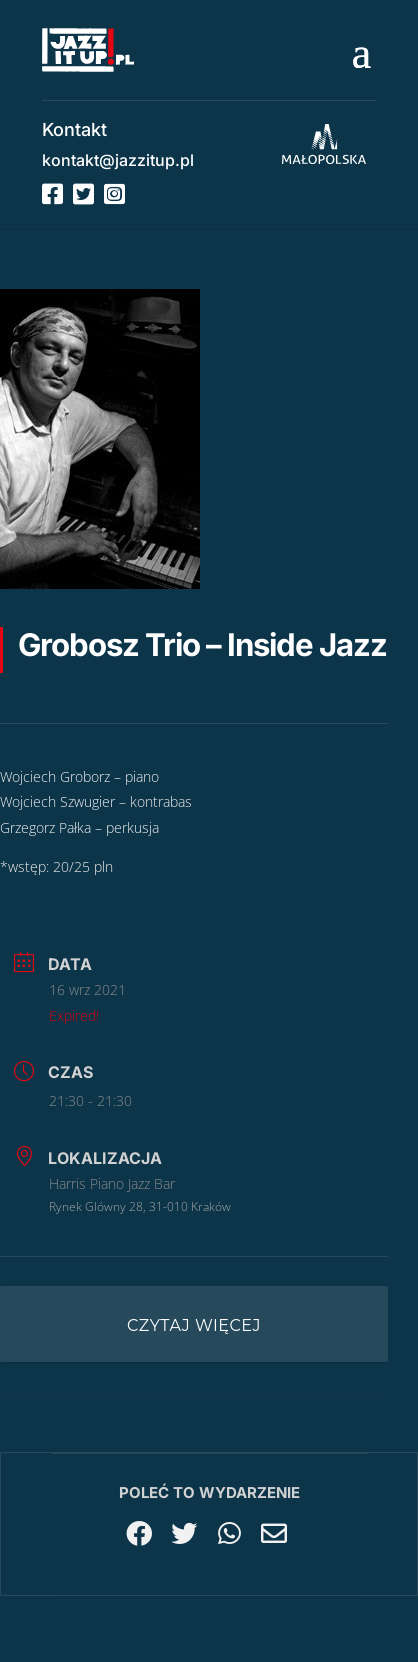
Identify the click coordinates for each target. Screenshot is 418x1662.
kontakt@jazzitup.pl (118, 160)
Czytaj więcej (194, 1325)
